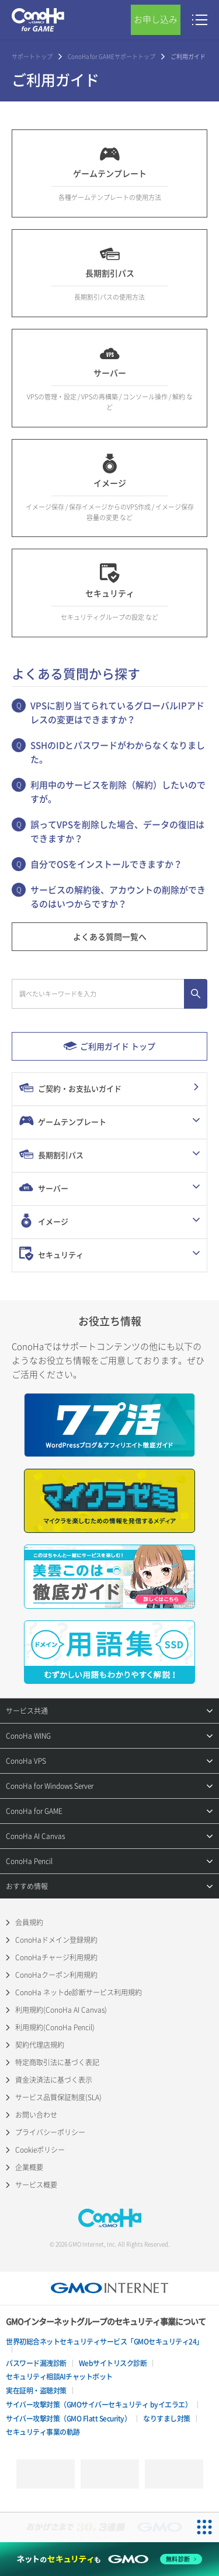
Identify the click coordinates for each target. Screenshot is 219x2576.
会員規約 (29, 1922)
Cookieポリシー (40, 2150)
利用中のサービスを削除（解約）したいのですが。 (118, 791)
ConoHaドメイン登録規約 (56, 1940)
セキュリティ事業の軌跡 (43, 2432)
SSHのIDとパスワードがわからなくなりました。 (117, 752)
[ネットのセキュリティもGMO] (109, 2559)
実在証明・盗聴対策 (36, 2390)
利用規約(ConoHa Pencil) (55, 2027)
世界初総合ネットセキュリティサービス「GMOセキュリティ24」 (104, 2341)
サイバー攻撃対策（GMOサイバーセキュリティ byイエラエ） (99, 2404)
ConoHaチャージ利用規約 (56, 1957)
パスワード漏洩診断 (36, 2363)
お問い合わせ (36, 2115)
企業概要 (29, 2167)
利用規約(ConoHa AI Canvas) (61, 2010)
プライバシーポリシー (50, 2132)
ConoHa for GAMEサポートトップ (111, 56)
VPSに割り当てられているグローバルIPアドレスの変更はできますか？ (117, 712)
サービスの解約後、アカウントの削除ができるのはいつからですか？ (118, 896)
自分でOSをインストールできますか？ (106, 864)
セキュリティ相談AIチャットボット (59, 2376)
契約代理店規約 (39, 2045)
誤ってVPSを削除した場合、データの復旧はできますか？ (117, 831)
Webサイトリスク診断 (113, 2363)
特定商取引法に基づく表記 (57, 2062)
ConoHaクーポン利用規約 (56, 1975)
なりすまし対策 (166, 2418)
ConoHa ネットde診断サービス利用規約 (78, 1992)
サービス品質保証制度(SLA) (58, 2097)
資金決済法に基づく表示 (53, 2080)
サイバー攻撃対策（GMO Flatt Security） (68, 2418)
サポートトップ (32, 56)
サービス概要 (36, 2185)
